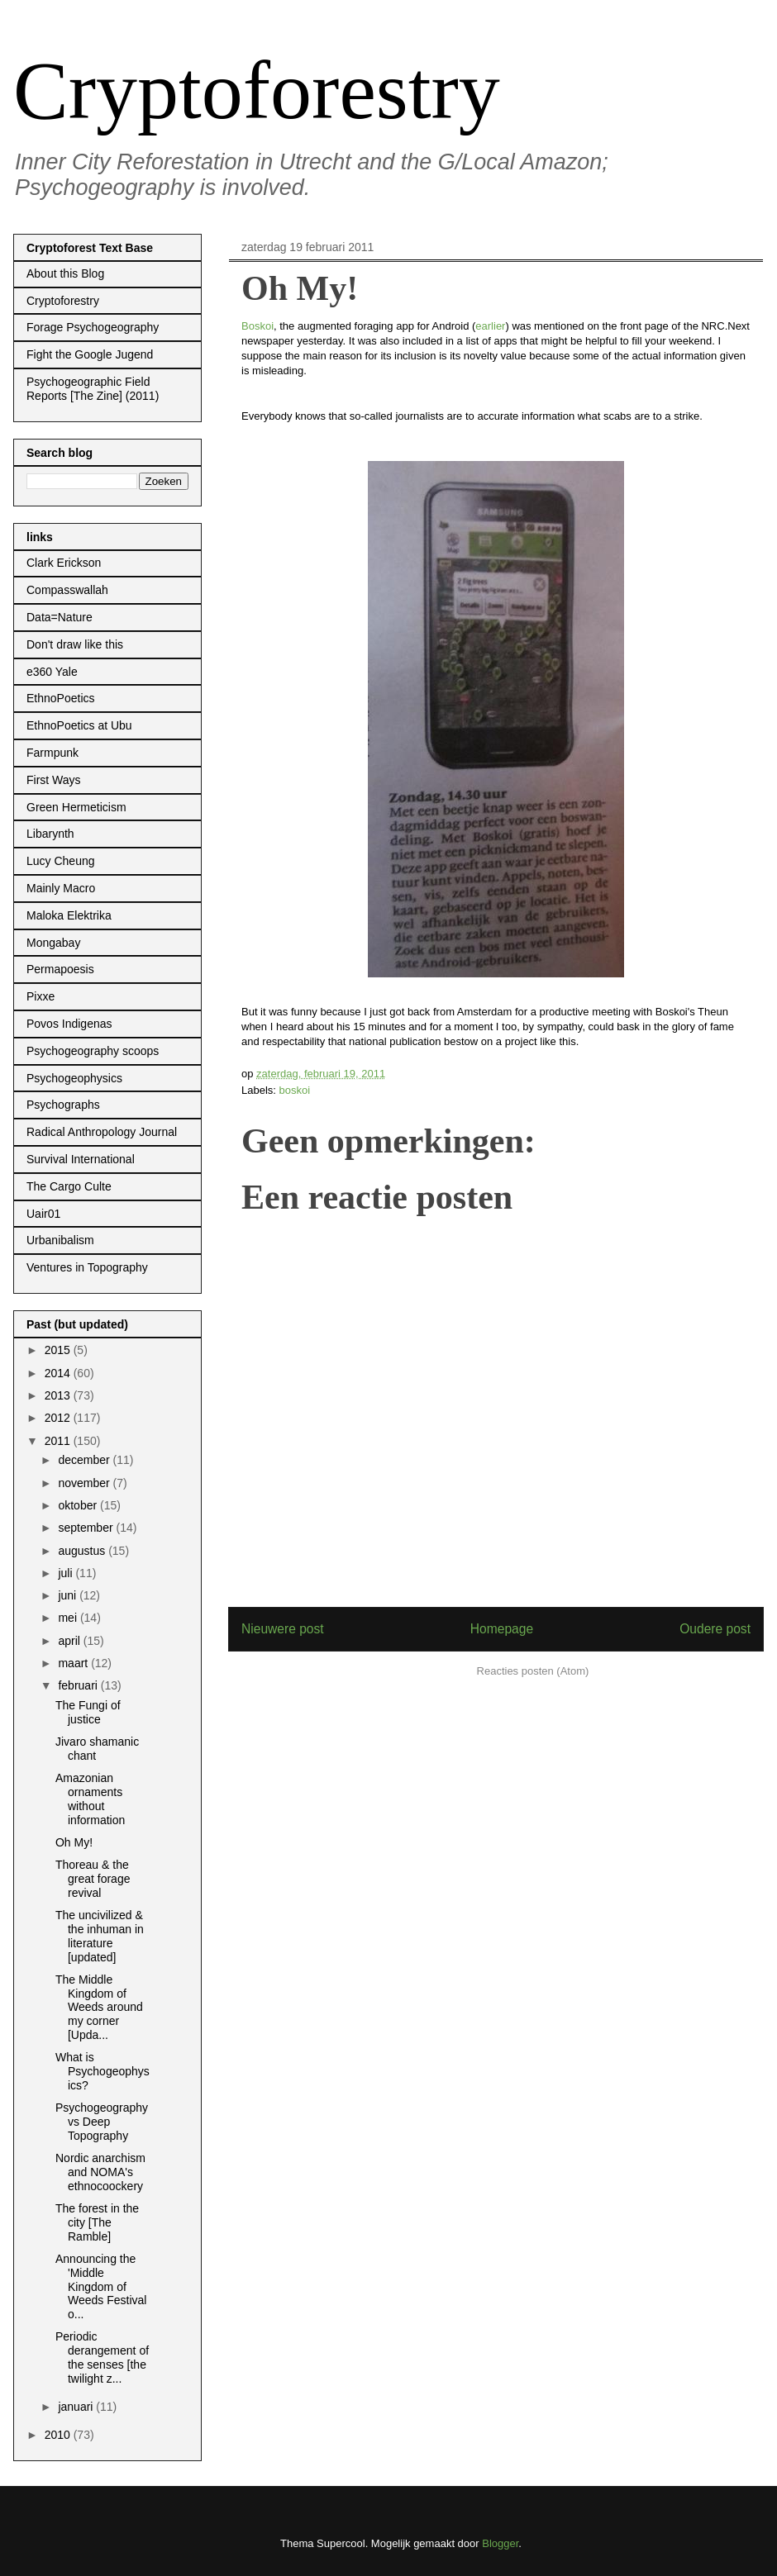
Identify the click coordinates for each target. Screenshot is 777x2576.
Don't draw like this (74, 644)
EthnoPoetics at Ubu (79, 725)
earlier (490, 326)
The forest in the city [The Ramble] (97, 2222)
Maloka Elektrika (69, 915)
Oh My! (74, 1842)
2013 (59, 1395)
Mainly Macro (60, 888)
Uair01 (43, 1213)
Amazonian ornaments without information (90, 1798)
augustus (83, 1550)
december (85, 1459)
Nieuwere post (282, 1629)
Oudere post (715, 1629)
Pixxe (40, 996)
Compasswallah (67, 589)
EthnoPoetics (60, 698)
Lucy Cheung (60, 860)
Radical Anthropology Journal (101, 1131)
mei (68, 1617)
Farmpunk (52, 752)
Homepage (501, 1629)
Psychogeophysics (74, 1078)
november (85, 1483)
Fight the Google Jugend (89, 354)
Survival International (80, 1159)
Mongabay (53, 942)
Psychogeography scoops (92, 1050)
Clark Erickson (63, 562)
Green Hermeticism (76, 807)
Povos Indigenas (69, 1023)
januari (77, 2406)
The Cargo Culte (69, 1186)
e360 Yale (52, 671)
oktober (79, 1505)
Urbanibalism (60, 1240)
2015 (59, 1350)
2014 (59, 1373)
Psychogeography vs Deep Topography (101, 2121)
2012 (59, 1417)
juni (68, 1595)
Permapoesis (60, 969)
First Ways (53, 780)
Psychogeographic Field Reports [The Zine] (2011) (92, 388)
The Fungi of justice (88, 1712)
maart (74, 1663)
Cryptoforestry (256, 90)
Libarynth (50, 833)
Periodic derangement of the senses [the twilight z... (102, 2357)
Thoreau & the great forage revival (93, 1878)
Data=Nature (59, 617)
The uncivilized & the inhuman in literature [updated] (99, 1935)
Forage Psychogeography (92, 327)
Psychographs (63, 1104)
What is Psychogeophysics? (102, 2071)
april (70, 1640)
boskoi (295, 1090)
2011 (59, 1440)
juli (66, 1573)
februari (79, 1685)
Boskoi (257, 326)
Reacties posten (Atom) (533, 1671)
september (87, 1527)
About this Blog (65, 273)
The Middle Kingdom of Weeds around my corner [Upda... (99, 2007)
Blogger (500, 2543)
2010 (59, 2434)
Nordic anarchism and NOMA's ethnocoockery (100, 2172)
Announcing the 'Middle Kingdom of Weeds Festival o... (100, 2286)
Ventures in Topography (87, 1267)
